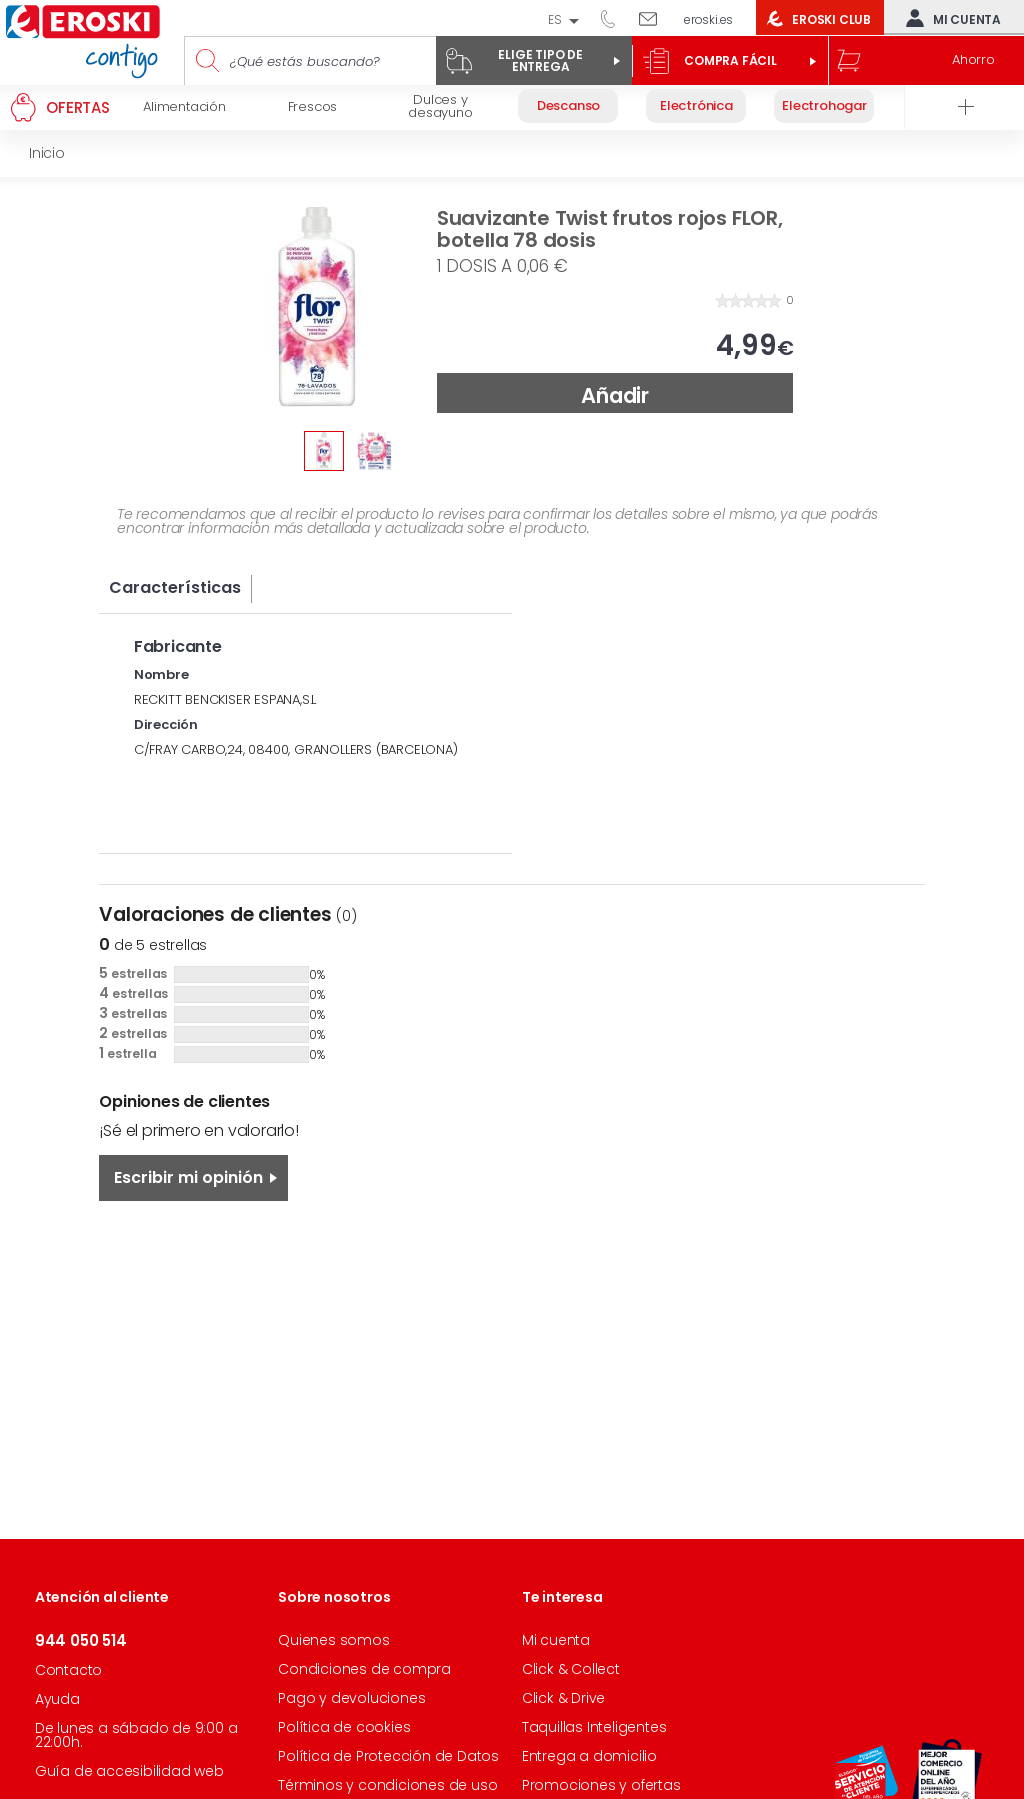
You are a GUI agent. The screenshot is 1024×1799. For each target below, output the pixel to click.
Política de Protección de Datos (388, 1756)
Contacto (68, 1670)
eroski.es (708, 19)
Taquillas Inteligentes (594, 1727)
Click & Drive (563, 1698)
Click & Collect (571, 1669)
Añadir (615, 395)
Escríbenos (655, 18)
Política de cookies (344, 1727)
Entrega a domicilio (589, 1756)
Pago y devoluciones (351, 1698)
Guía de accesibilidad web (129, 1771)
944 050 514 (615, 18)
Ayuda (57, 1699)
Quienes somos (333, 1640)
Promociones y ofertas (601, 1785)
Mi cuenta (949, 18)
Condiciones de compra (364, 1669)
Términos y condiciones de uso (387, 1785)
